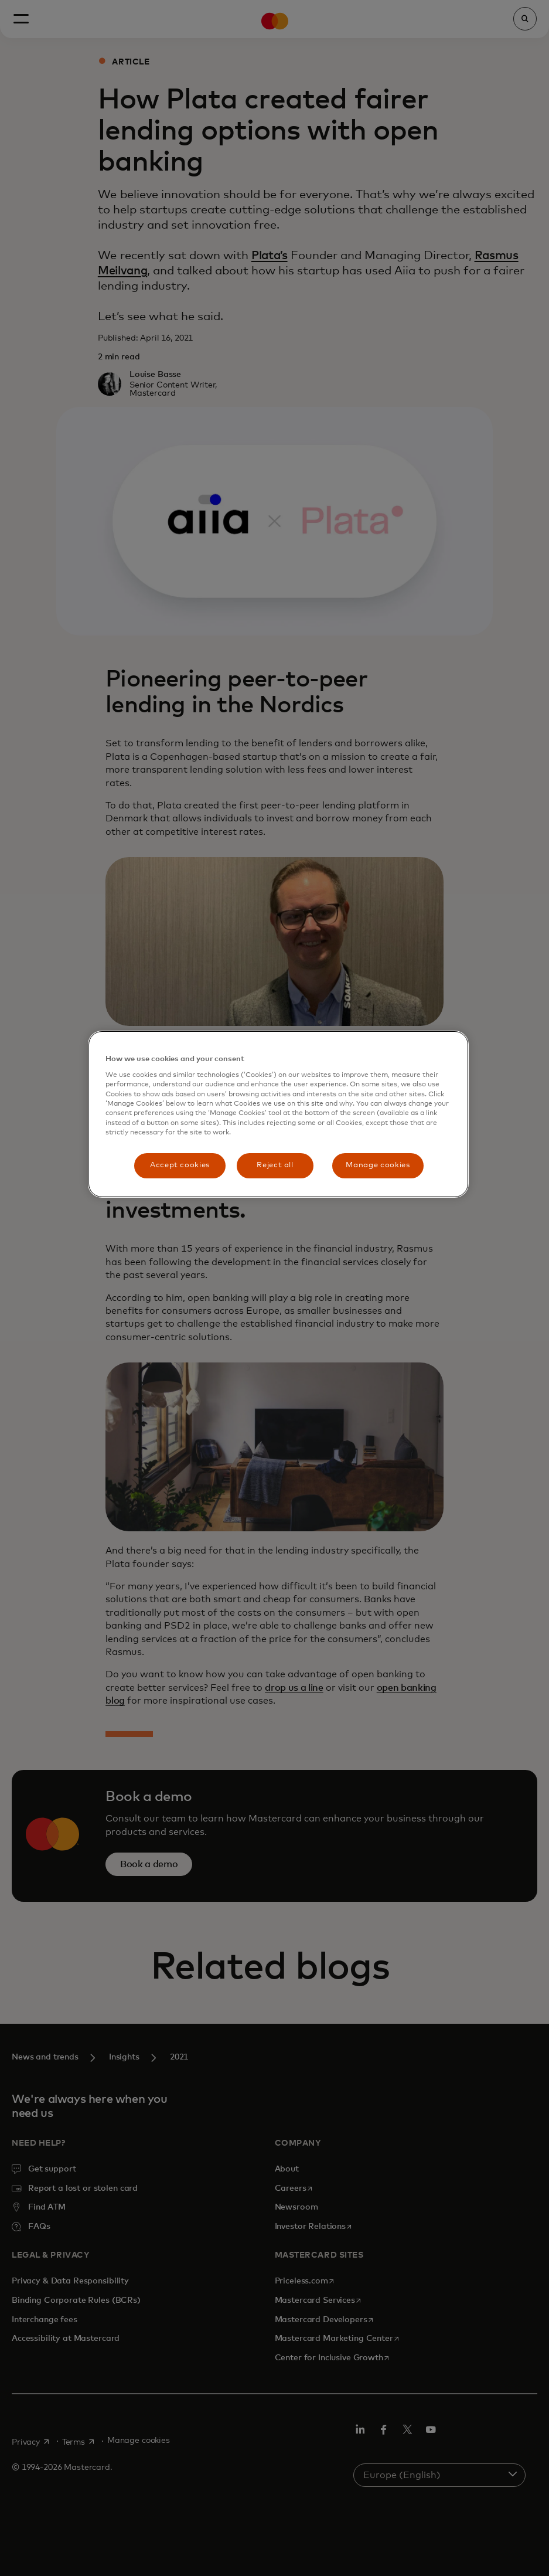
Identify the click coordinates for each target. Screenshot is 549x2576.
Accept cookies (180, 1165)
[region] (278, 1114)
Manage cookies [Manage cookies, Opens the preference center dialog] (378, 1165)
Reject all (275, 1165)
